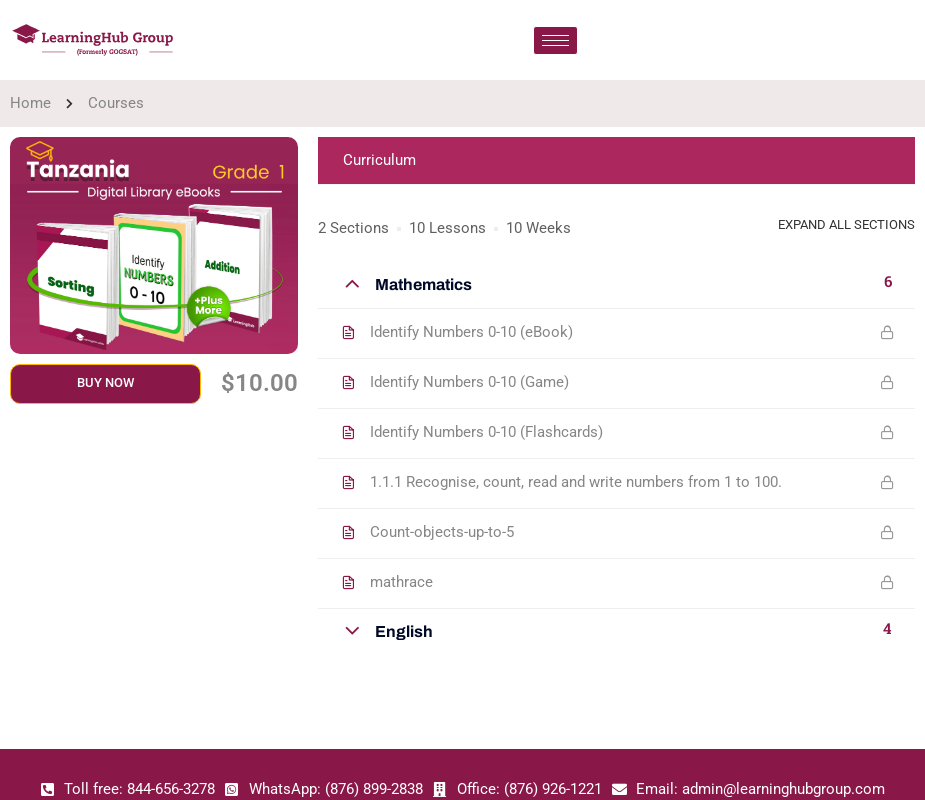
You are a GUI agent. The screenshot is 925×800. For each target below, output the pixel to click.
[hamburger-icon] (555, 40)
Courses (116, 103)
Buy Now (105, 382)
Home (30, 103)
